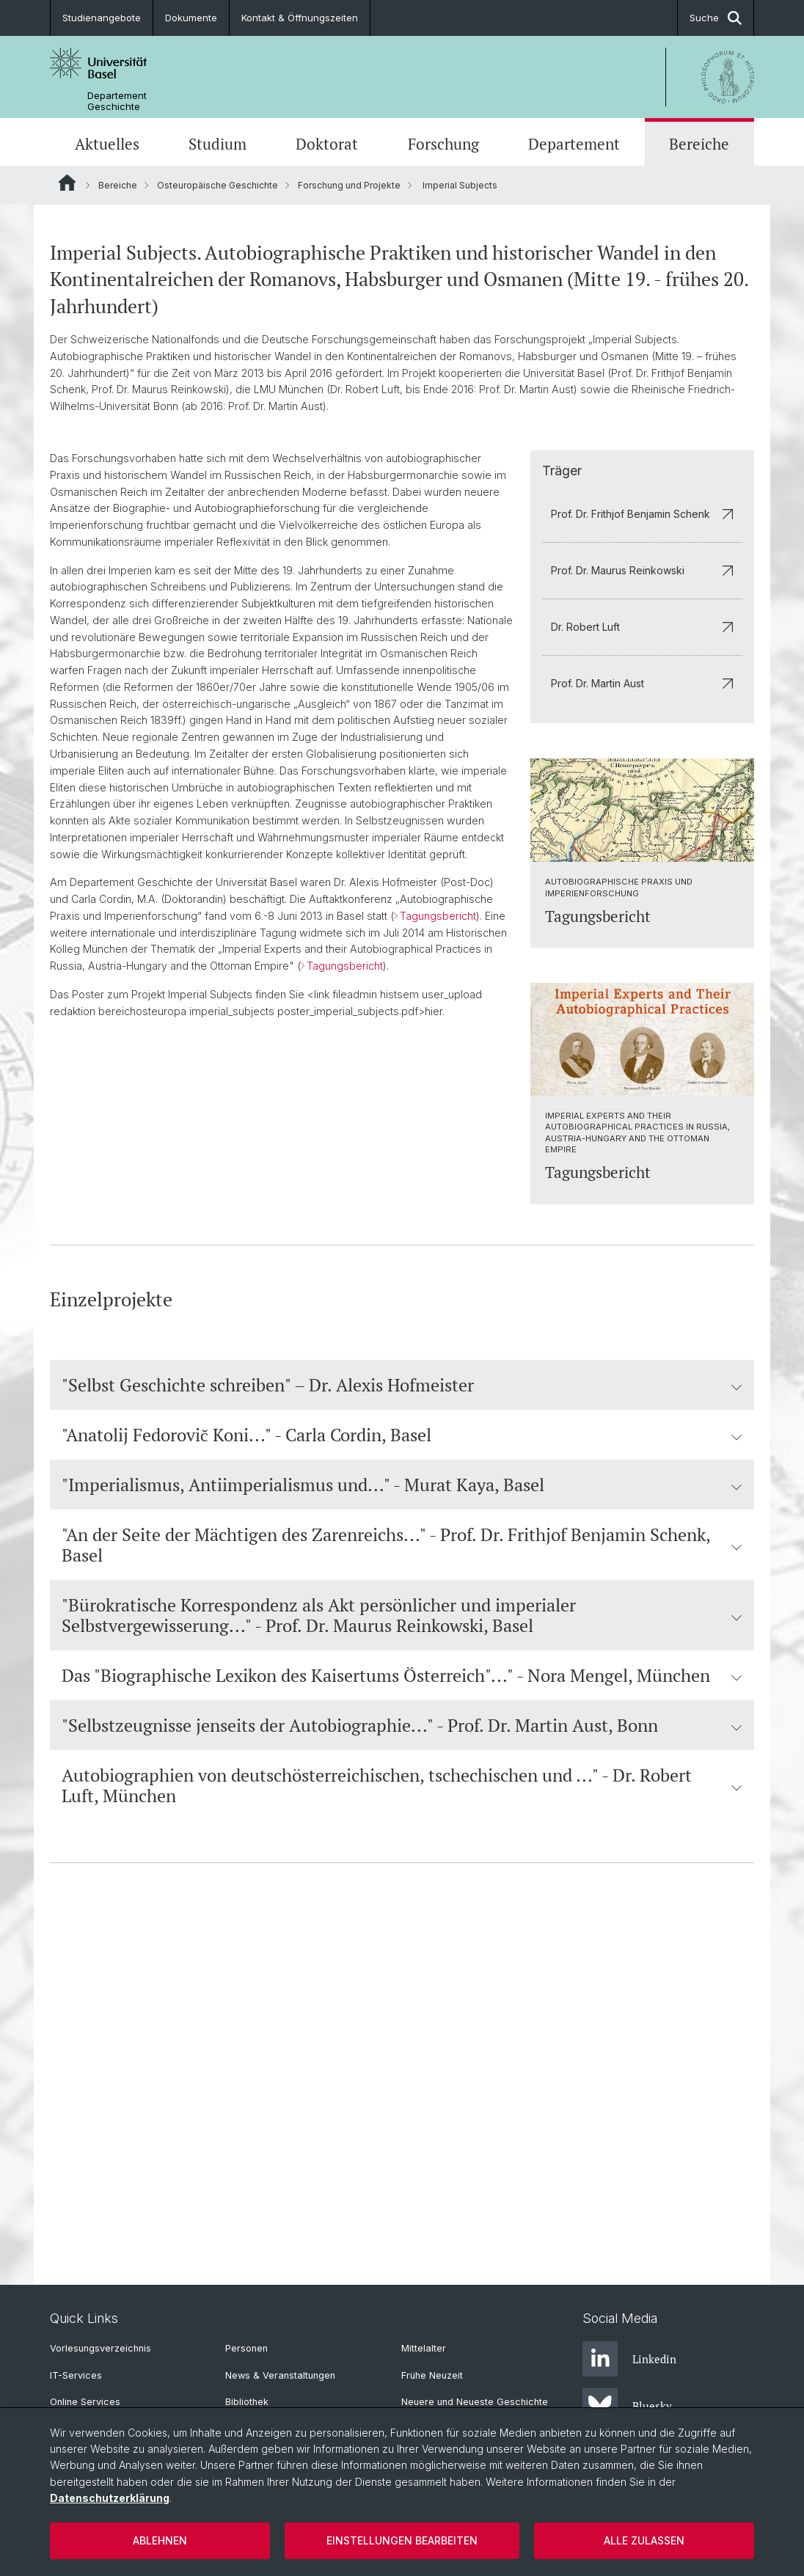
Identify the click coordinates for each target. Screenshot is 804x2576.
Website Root (67, 183)
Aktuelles (107, 143)
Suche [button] (716, 18)
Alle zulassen (644, 2540)
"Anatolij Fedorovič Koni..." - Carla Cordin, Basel (402, 1787)
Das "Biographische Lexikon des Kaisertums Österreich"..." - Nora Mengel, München (402, 2028)
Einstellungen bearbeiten (402, 2540)
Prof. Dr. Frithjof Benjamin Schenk (642, 865)
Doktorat (327, 143)
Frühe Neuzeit (432, 2375)
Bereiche (699, 143)
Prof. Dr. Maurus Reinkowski (642, 921)
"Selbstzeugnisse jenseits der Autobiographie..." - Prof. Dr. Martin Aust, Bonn (402, 2078)
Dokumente (191, 17)
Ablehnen (160, 2540)
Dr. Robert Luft (642, 978)
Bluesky (627, 2406)
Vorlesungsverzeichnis (100, 2348)
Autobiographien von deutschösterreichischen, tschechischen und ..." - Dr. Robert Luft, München (402, 2138)
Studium (217, 143)
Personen (246, 2348)
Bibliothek (246, 2402)
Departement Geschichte (117, 101)
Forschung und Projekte (349, 185)
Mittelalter (423, 2348)
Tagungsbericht (438, 1268)
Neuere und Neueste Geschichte (474, 2402)
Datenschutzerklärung (109, 2498)
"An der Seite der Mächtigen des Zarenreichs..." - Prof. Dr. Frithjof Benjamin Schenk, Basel (402, 1897)
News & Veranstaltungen (280, 2375)
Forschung (443, 143)
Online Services (85, 2402)
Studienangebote (101, 17)
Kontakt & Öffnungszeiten (299, 17)
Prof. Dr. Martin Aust (642, 1034)
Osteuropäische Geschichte (217, 185)
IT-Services (76, 2375)
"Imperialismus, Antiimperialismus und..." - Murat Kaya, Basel (402, 1837)
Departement (574, 143)
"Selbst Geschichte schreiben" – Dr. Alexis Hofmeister (402, 1737)
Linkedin (629, 2359)
